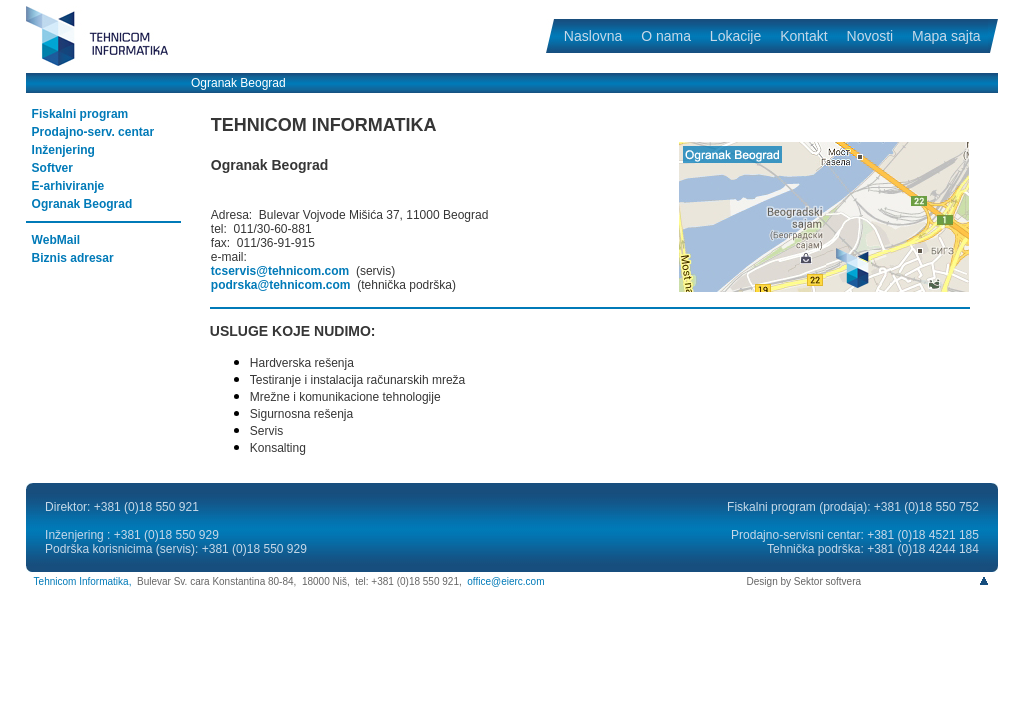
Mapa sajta (946, 36)
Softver (52, 168)
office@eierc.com (505, 581)
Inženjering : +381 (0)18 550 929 (132, 535)
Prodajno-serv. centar (93, 132)
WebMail (56, 240)
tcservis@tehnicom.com (280, 271)
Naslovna (593, 36)
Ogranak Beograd (82, 204)
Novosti (870, 36)
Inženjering (63, 150)
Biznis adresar (73, 258)
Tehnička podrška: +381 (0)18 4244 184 (873, 549)
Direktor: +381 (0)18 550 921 (122, 507)
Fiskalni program (80, 114)
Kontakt (803, 36)
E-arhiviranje (68, 186)
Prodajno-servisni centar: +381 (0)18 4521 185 (855, 535)
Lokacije (735, 36)
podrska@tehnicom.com (281, 285)
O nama (665, 36)
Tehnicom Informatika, (83, 581)
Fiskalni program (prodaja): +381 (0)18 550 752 (853, 507)
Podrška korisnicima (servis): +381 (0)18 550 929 (176, 549)
